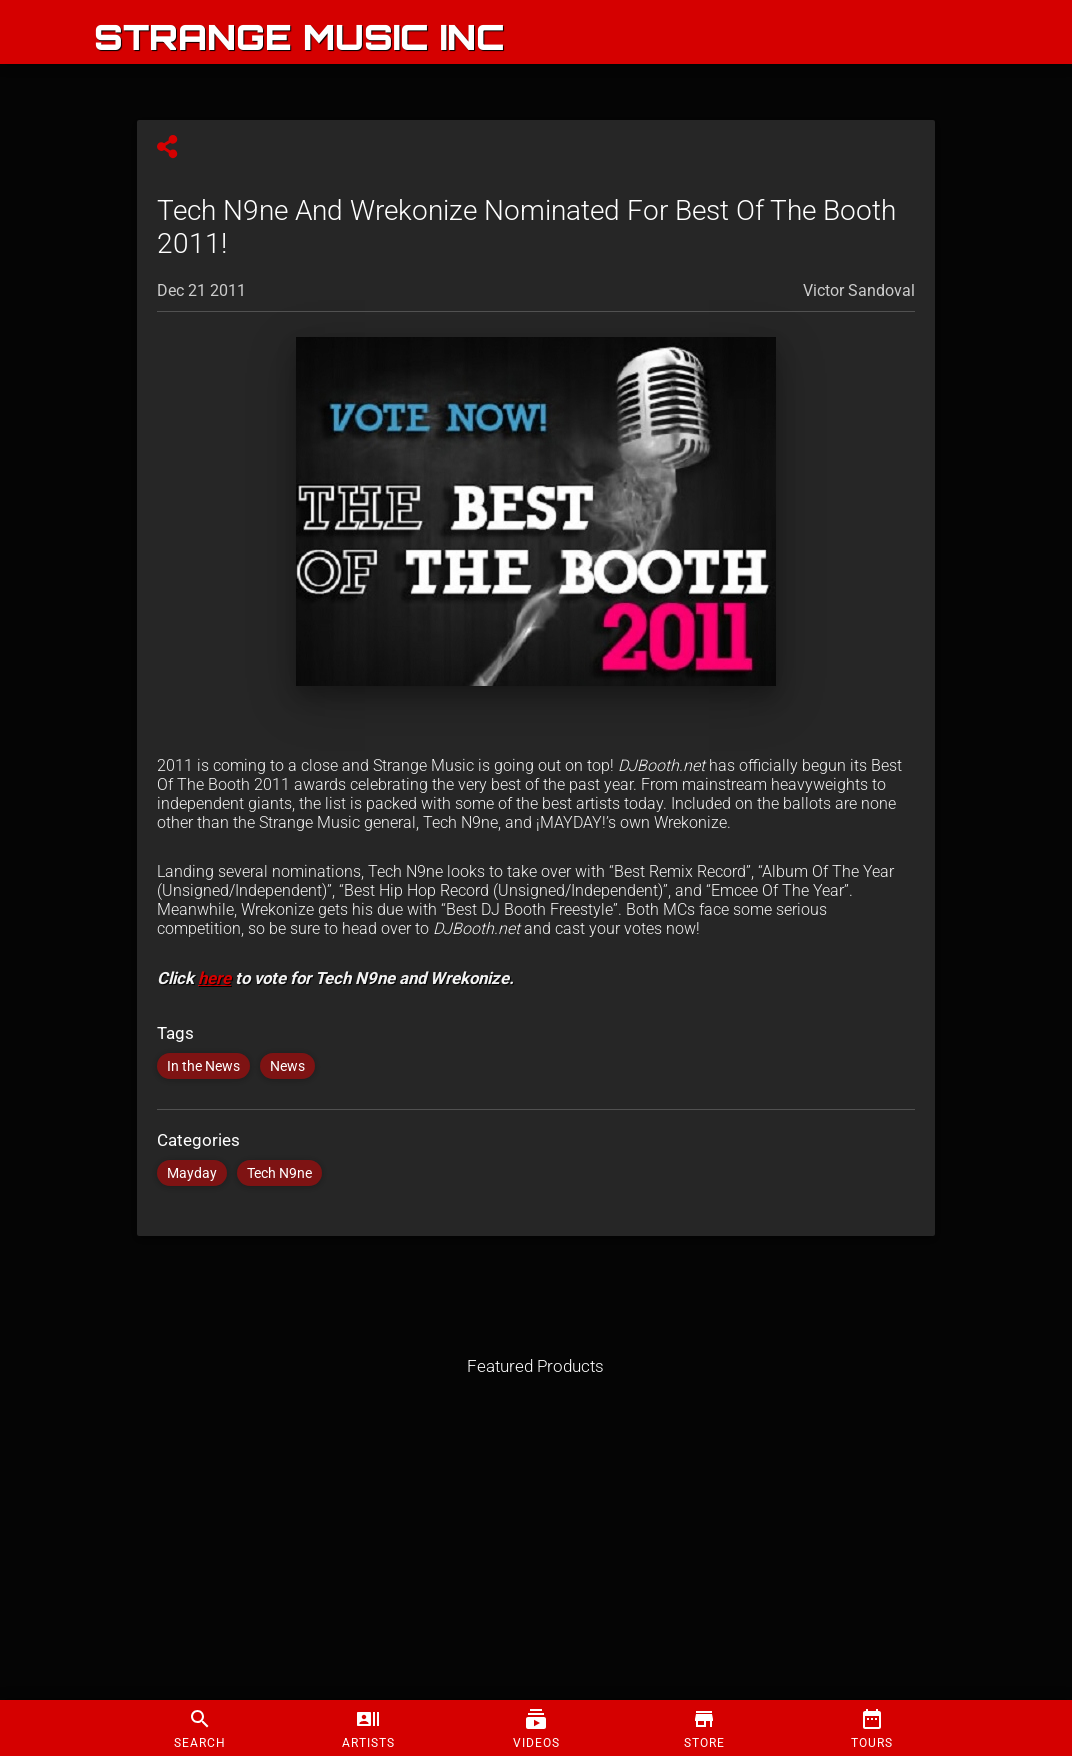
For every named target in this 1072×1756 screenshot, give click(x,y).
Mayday (192, 1173)
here (214, 978)
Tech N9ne (279, 1173)
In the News (203, 1066)
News (287, 1066)
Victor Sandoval (859, 290)
